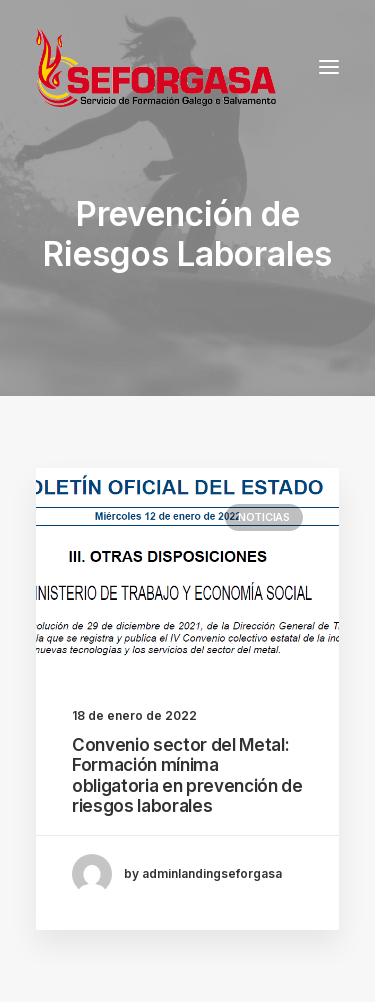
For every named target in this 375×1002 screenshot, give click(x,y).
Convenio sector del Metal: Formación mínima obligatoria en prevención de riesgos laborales (187, 775)
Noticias (264, 517)
